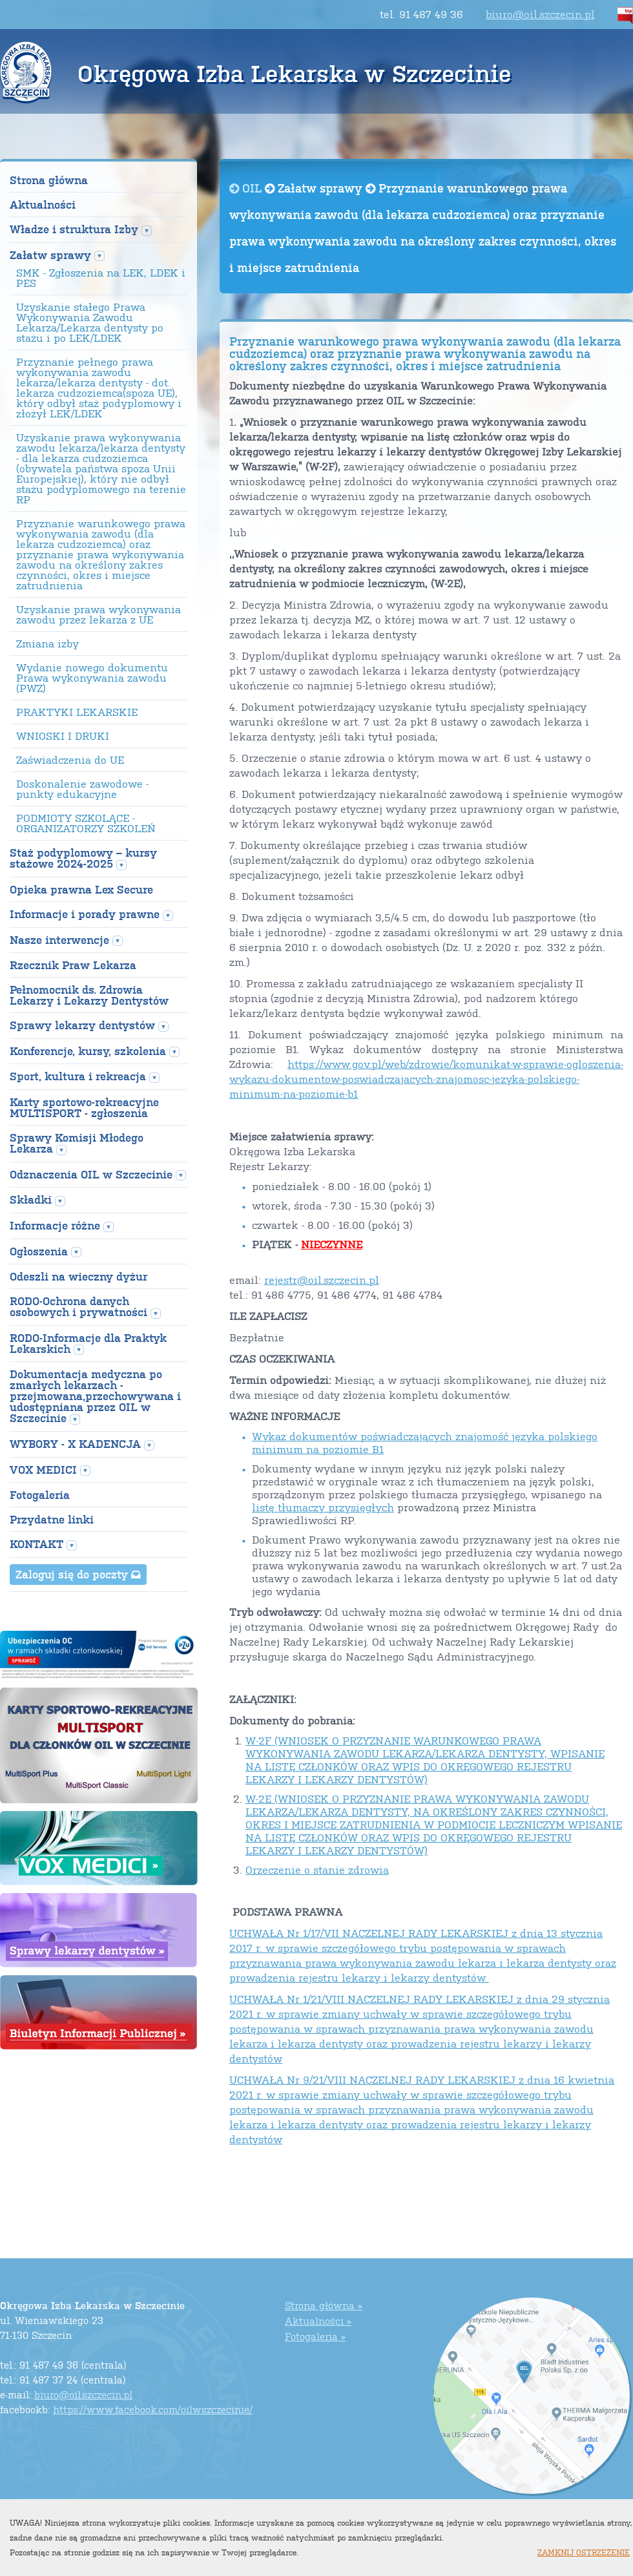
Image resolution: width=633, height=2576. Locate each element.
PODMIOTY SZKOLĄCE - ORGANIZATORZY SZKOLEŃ (86, 823)
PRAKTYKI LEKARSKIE (77, 712)
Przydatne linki (52, 1519)
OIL (247, 187)
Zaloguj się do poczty (78, 1574)
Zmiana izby (47, 643)
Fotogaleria (40, 1494)
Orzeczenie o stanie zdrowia (317, 1869)
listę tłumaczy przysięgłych (323, 1507)
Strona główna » (323, 2305)
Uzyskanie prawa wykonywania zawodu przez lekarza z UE (98, 614)
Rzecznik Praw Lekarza (73, 964)
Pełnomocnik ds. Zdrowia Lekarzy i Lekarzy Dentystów (89, 995)
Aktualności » (318, 2320)
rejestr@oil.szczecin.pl (321, 1279)
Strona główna (49, 179)
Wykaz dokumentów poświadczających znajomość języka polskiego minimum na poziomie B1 (424, 1442)
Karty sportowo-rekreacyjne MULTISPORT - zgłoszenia (84, 1107)
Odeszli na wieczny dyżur (78, 1276)
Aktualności (43, 204)
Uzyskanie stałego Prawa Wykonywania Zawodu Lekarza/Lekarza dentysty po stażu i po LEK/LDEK (89, 322)
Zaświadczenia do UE (70, 760)
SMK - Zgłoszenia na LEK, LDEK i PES (100, 277)
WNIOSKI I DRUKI (62, 736)
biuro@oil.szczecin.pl (540, 14)
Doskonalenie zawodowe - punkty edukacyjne (82, 789)
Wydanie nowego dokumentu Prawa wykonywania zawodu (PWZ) (92, 677)
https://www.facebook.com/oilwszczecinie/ (153, 2409)
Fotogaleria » (315, 2336)
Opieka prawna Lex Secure (81, 889)
